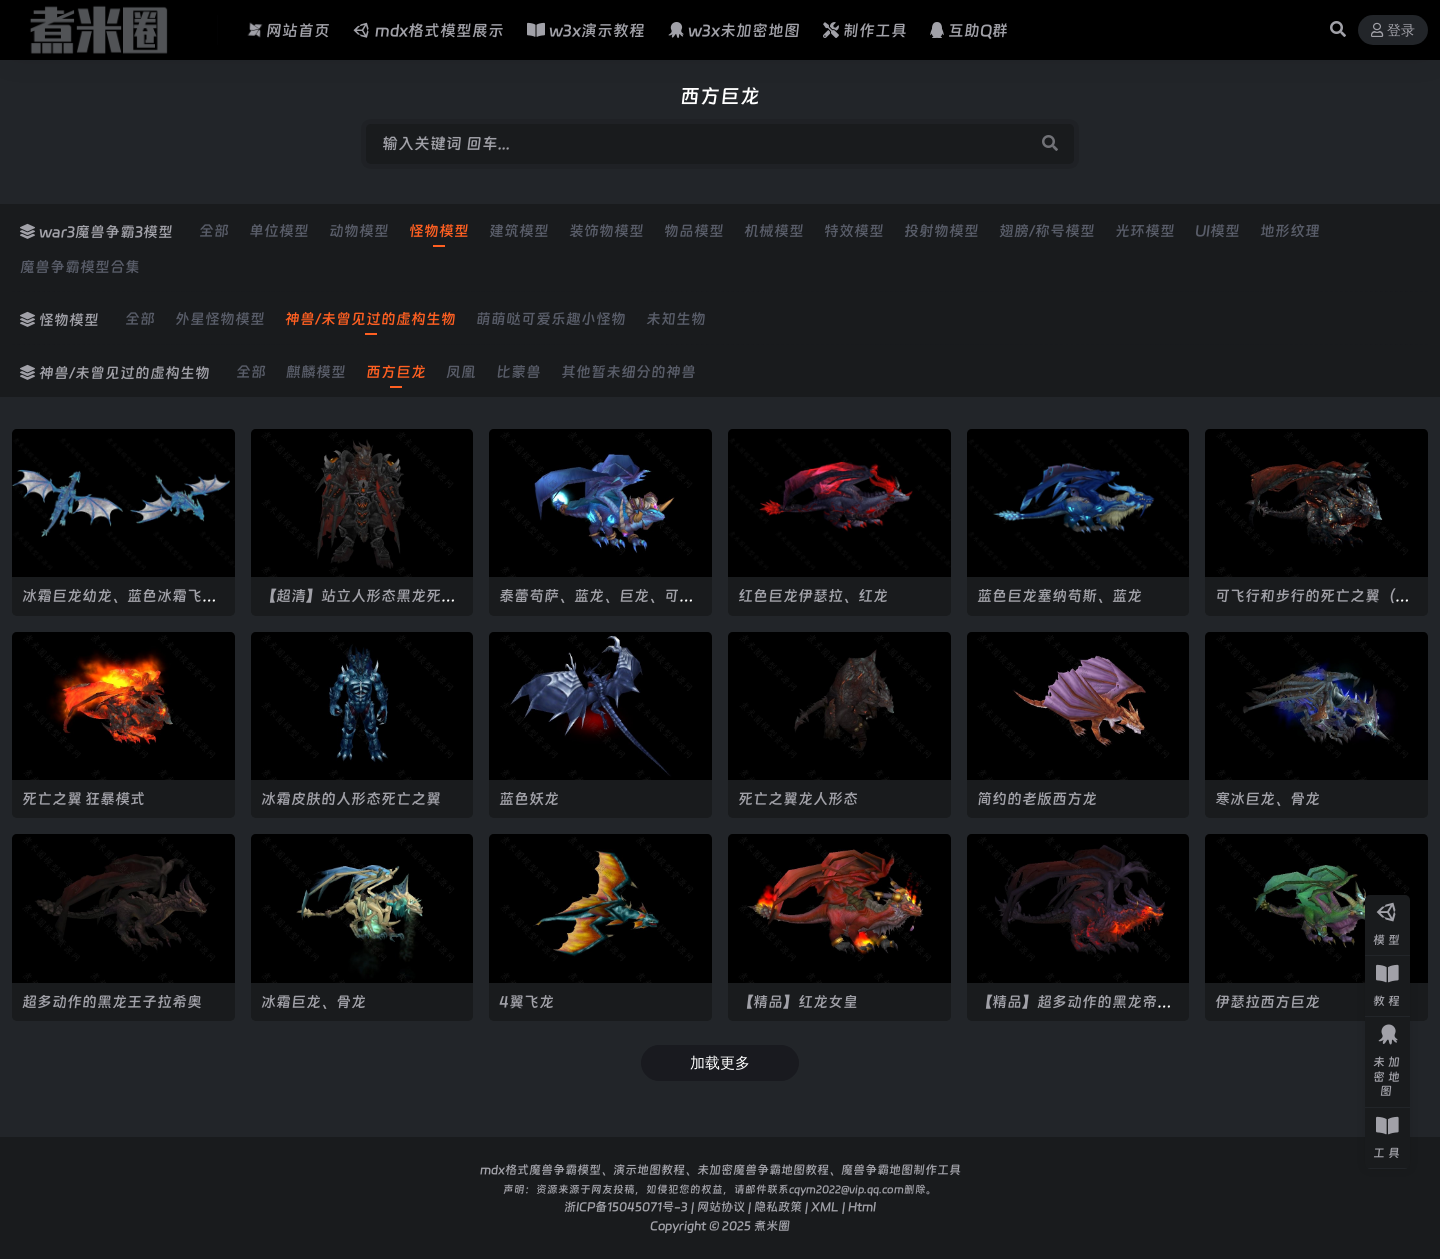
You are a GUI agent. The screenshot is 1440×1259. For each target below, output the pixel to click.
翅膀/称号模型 (1047, 231)
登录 (1393, 30)
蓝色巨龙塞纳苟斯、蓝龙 (1059, 595)
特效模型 (854, 231)
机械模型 (774, 231)
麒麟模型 (316, 372)
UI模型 (1217, 231)
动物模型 (359, 231)
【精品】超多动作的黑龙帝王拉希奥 (1074, 1010)
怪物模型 (439, 231)
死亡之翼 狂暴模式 (83, 798)
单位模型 (279, 231)
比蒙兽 (518, 372)
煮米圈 (772, 1225)
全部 (214, 231)
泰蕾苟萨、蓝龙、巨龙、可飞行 (596, 604)
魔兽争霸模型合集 (80, 267)
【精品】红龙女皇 (798, 1001)
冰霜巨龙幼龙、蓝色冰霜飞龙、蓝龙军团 (112, 604)
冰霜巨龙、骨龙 (313, 1001)
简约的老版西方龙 (1037, 798)
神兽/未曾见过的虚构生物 (370, 319)
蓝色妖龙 (529, 798)
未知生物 (676, 319)
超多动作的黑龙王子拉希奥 (112, 1001)
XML (825, 1206)
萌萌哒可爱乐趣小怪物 (551, 319)
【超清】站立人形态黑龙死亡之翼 (358, 604)
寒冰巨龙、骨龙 (1267, 798)
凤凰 (461, 372)
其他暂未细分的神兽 (628, 372)
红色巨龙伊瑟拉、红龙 (813, 595)
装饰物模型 (606, 231)
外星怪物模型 (220, 319)
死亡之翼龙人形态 (798, 798)
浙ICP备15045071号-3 (626, 1206)
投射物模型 (941, 231)
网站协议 (721, 1206)
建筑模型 (519, 231)
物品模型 (694, 231)
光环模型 (1145, 231)
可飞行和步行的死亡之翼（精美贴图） (1312, 604)
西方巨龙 (396, 372)
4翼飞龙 (526, 1001)
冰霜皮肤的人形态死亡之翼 (351, 798)
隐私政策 (778, 1206)
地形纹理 (1290, 231)
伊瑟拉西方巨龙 (1267, 1001)
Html (862, 1206)
